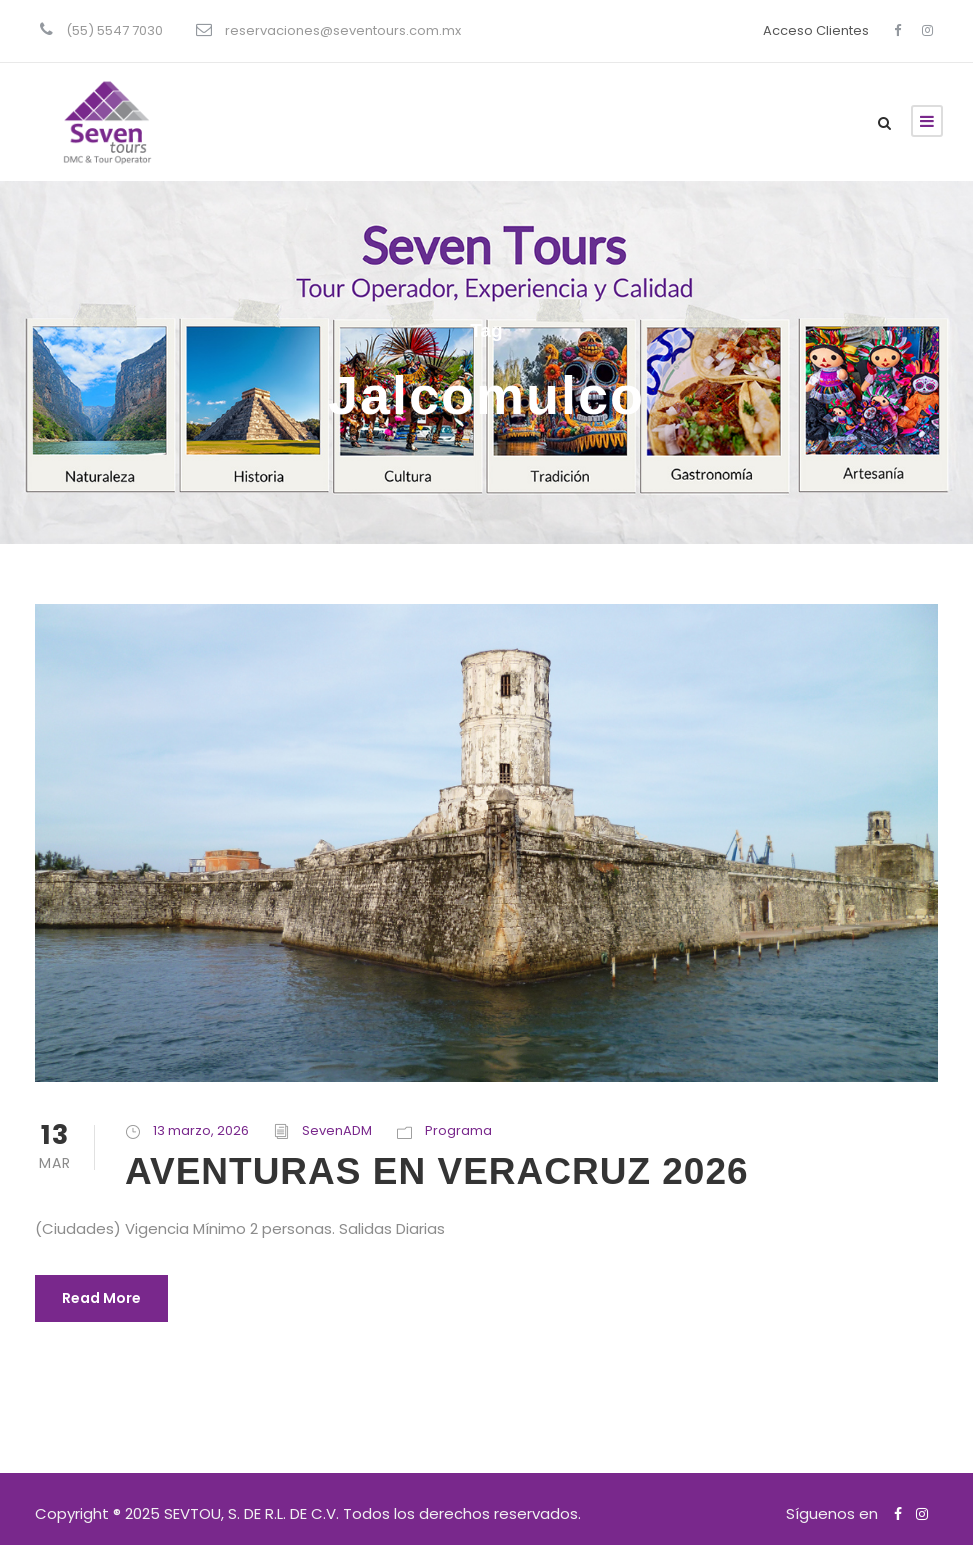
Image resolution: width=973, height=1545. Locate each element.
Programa (458, 1130)
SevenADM (337, 1130)
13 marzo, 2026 (201, 1130)
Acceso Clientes (816, 30)
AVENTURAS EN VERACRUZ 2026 (437, 1171)
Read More (101, 1298)
